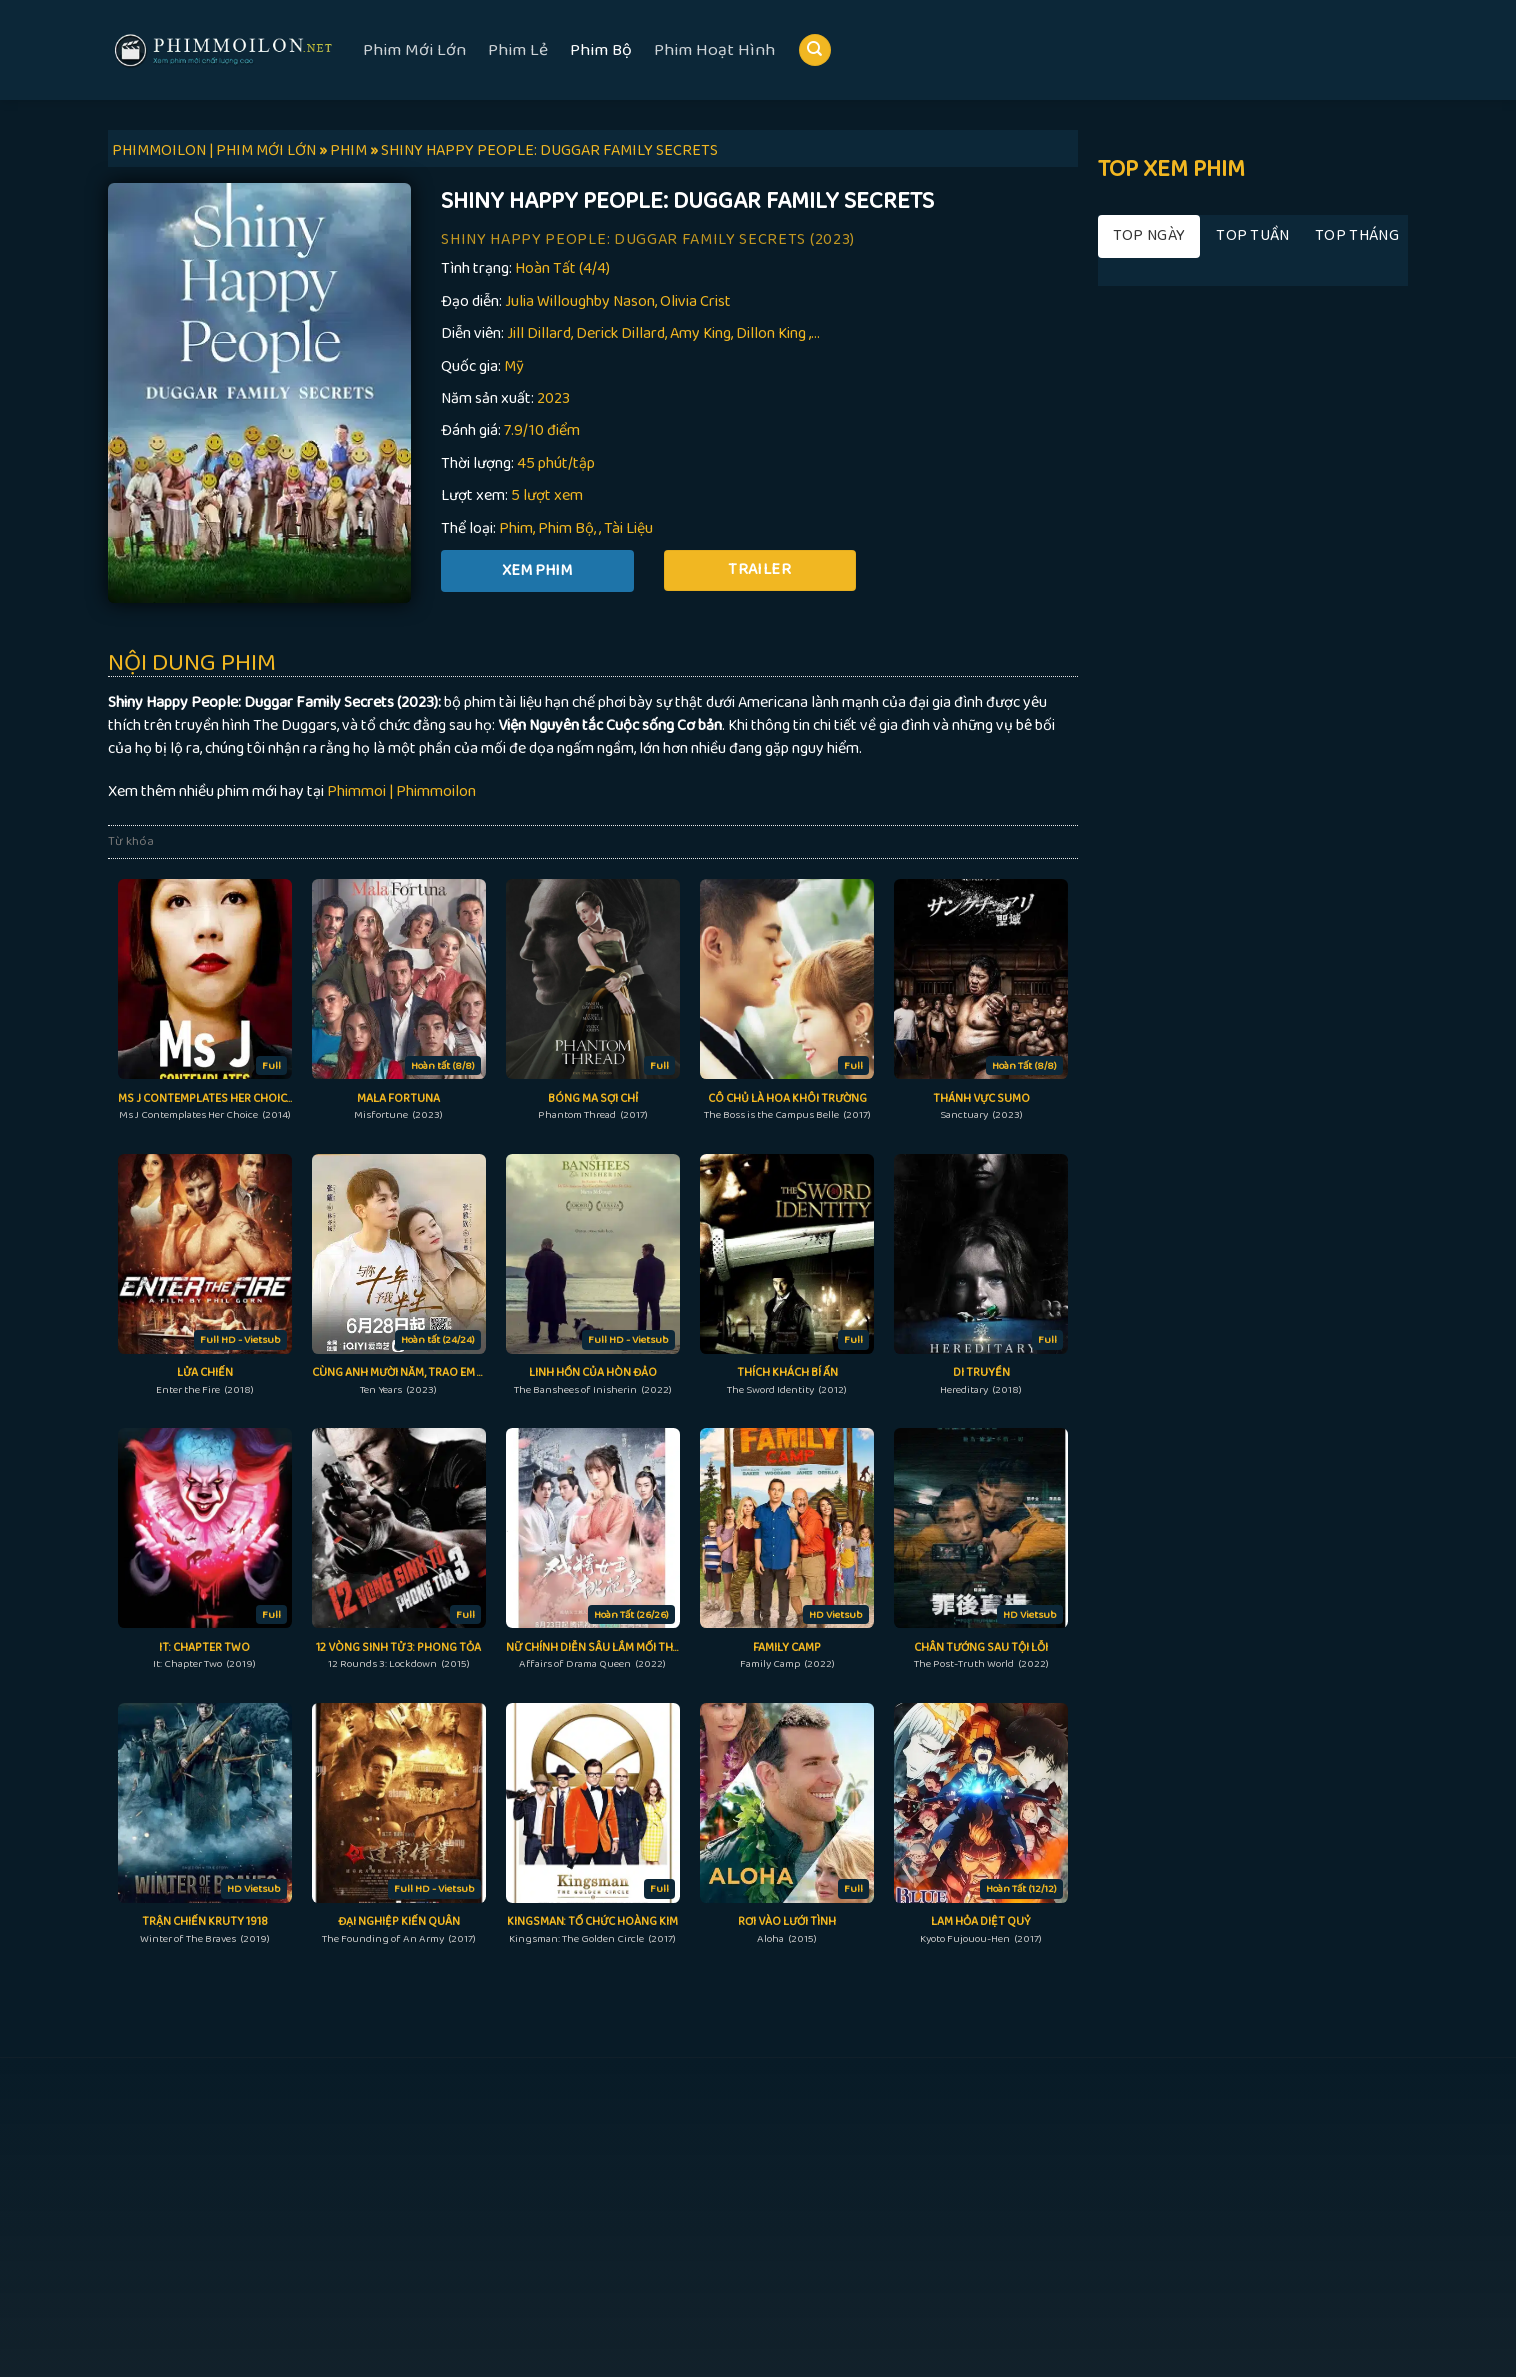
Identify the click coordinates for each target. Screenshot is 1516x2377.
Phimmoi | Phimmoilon (401, 791)
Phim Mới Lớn (414, 50)
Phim (516, 528)
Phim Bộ (601, 50)
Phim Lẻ (518, 50)
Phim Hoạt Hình (714, 50)
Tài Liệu (628, 528)
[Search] (815, 50)
